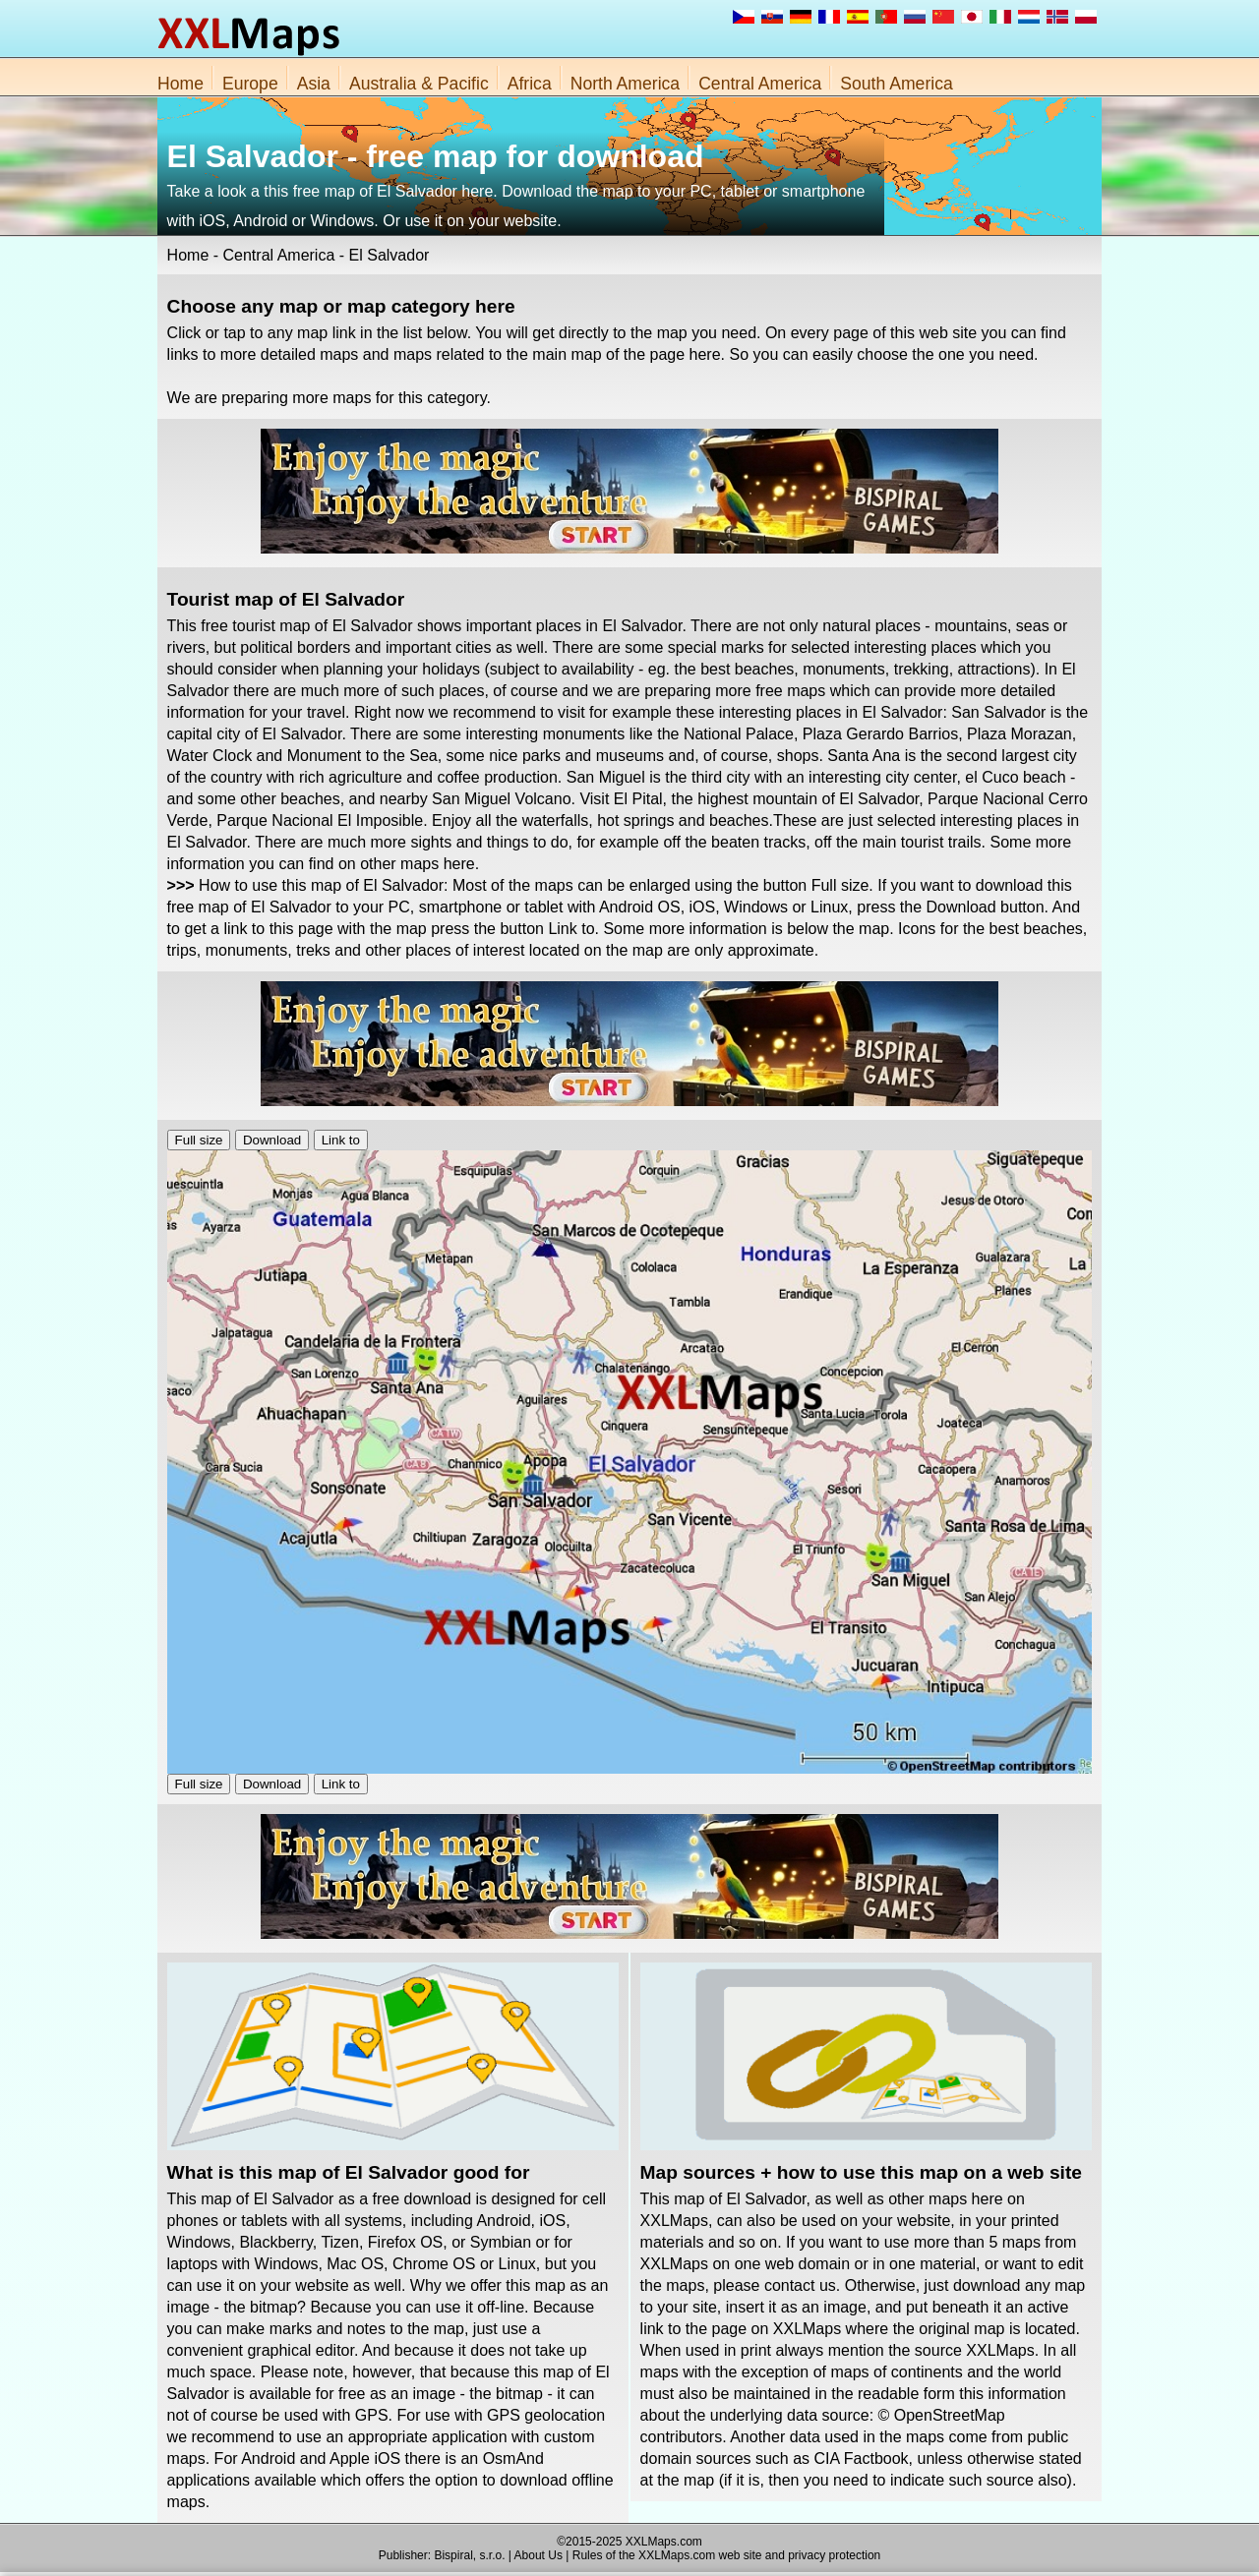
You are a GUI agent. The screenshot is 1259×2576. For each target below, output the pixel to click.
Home (180, 83)
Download (272, 1140)
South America (896, 83)
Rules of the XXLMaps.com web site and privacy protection (726, 2555)
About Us (538, 2555)
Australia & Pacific (419, 83)
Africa (530, 83)
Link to (341, 1140)
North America (625, 83)
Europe (250, 83)
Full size (199, 1140)
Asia (313, 83)
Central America (759, 83)
